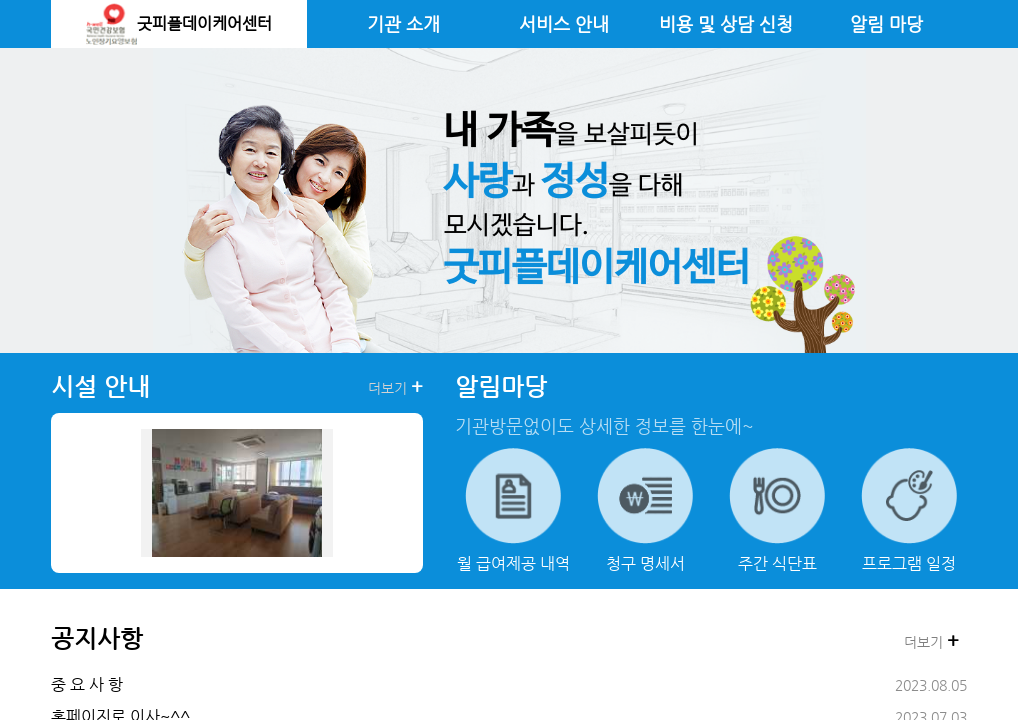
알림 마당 (886, 24)
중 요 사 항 (87, 684)
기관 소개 (403, 24)
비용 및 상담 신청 (726, 24)
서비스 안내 (564, 24)
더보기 (395, 387)
